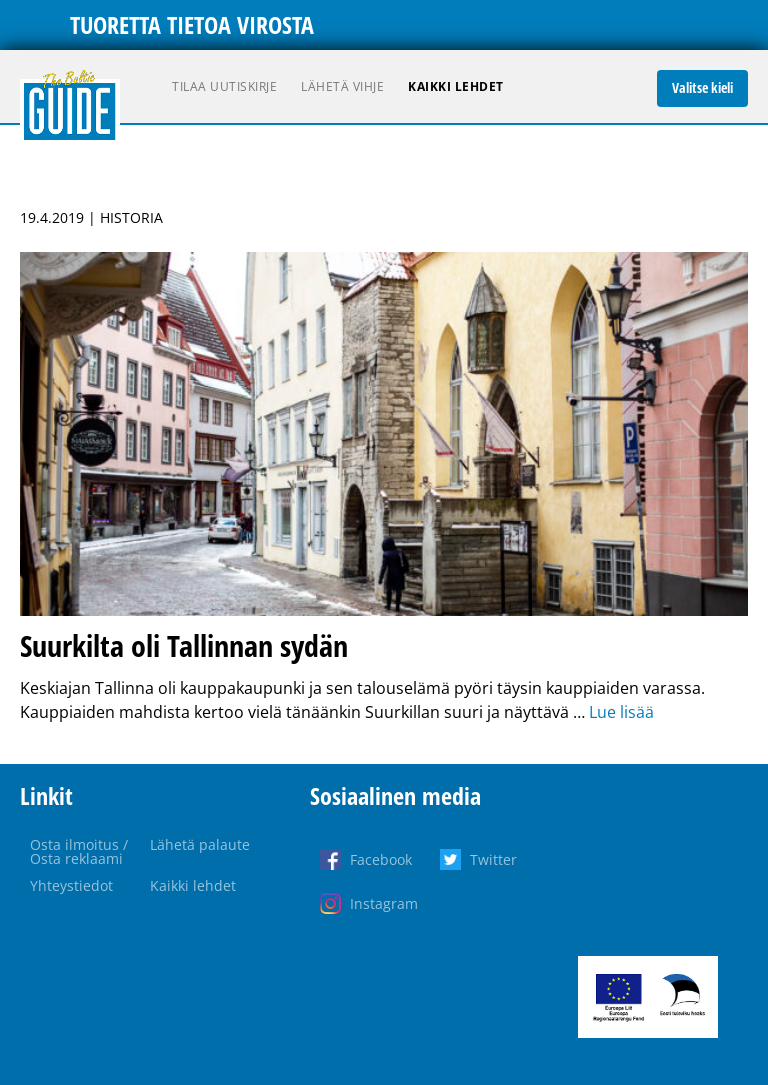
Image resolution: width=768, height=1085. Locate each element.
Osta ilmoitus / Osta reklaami (79, 851)
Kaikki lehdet (456, 86)
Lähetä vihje (342, 86)
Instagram (384, 903)
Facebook (381, 859)
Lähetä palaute (200, 844)
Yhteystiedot (71, 885)
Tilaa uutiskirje (224, 86)
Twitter (493, 859)
